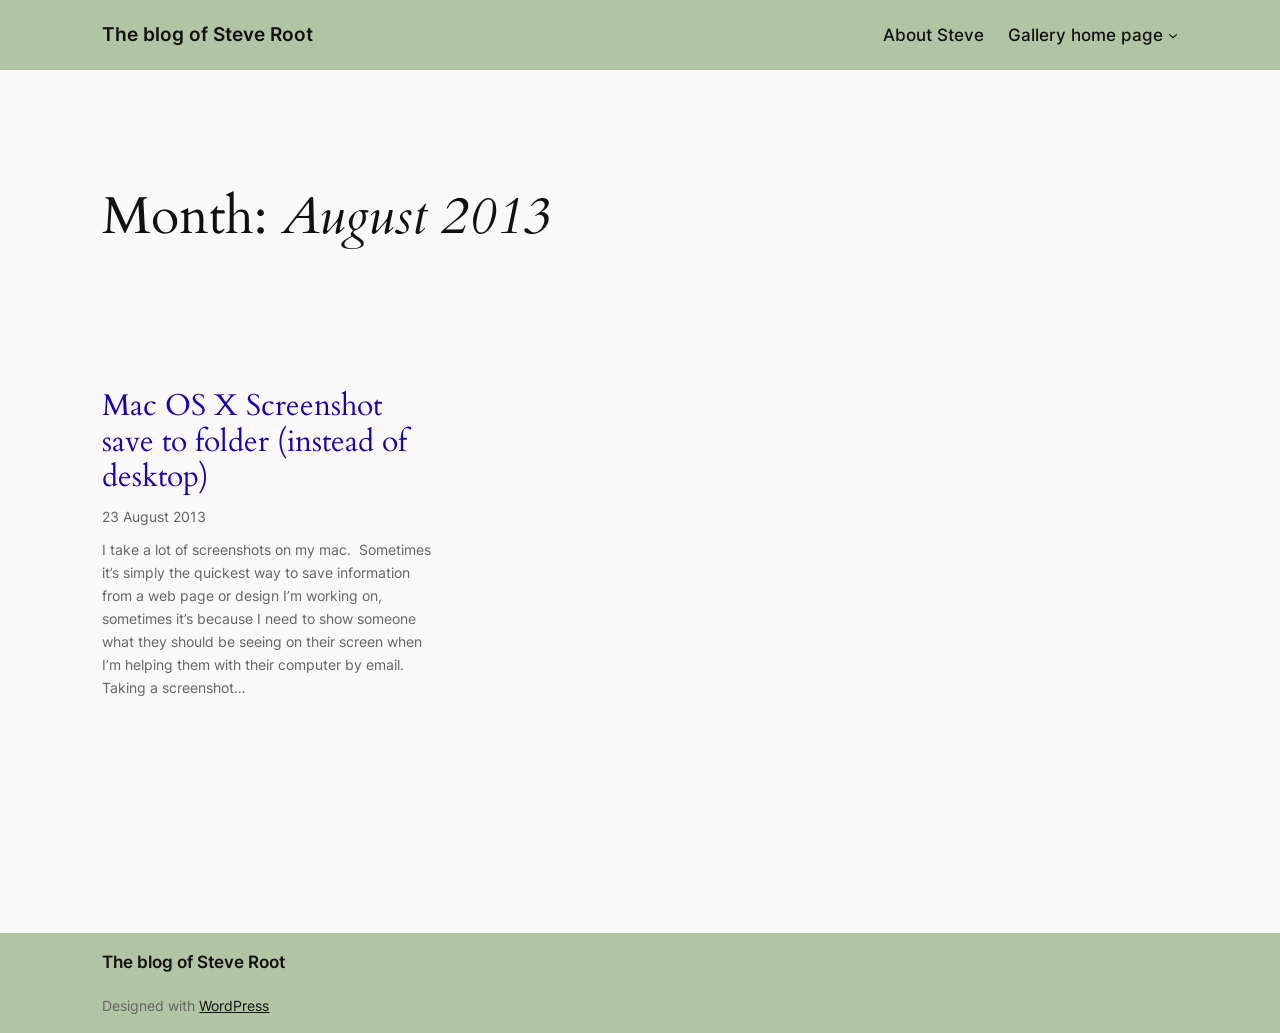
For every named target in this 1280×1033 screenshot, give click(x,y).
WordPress (234, 1005)
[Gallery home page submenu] (1173, 35)
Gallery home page (1085, 35)
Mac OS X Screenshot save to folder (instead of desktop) (254, 442)
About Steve (933, 35)
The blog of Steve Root (207, 34)
